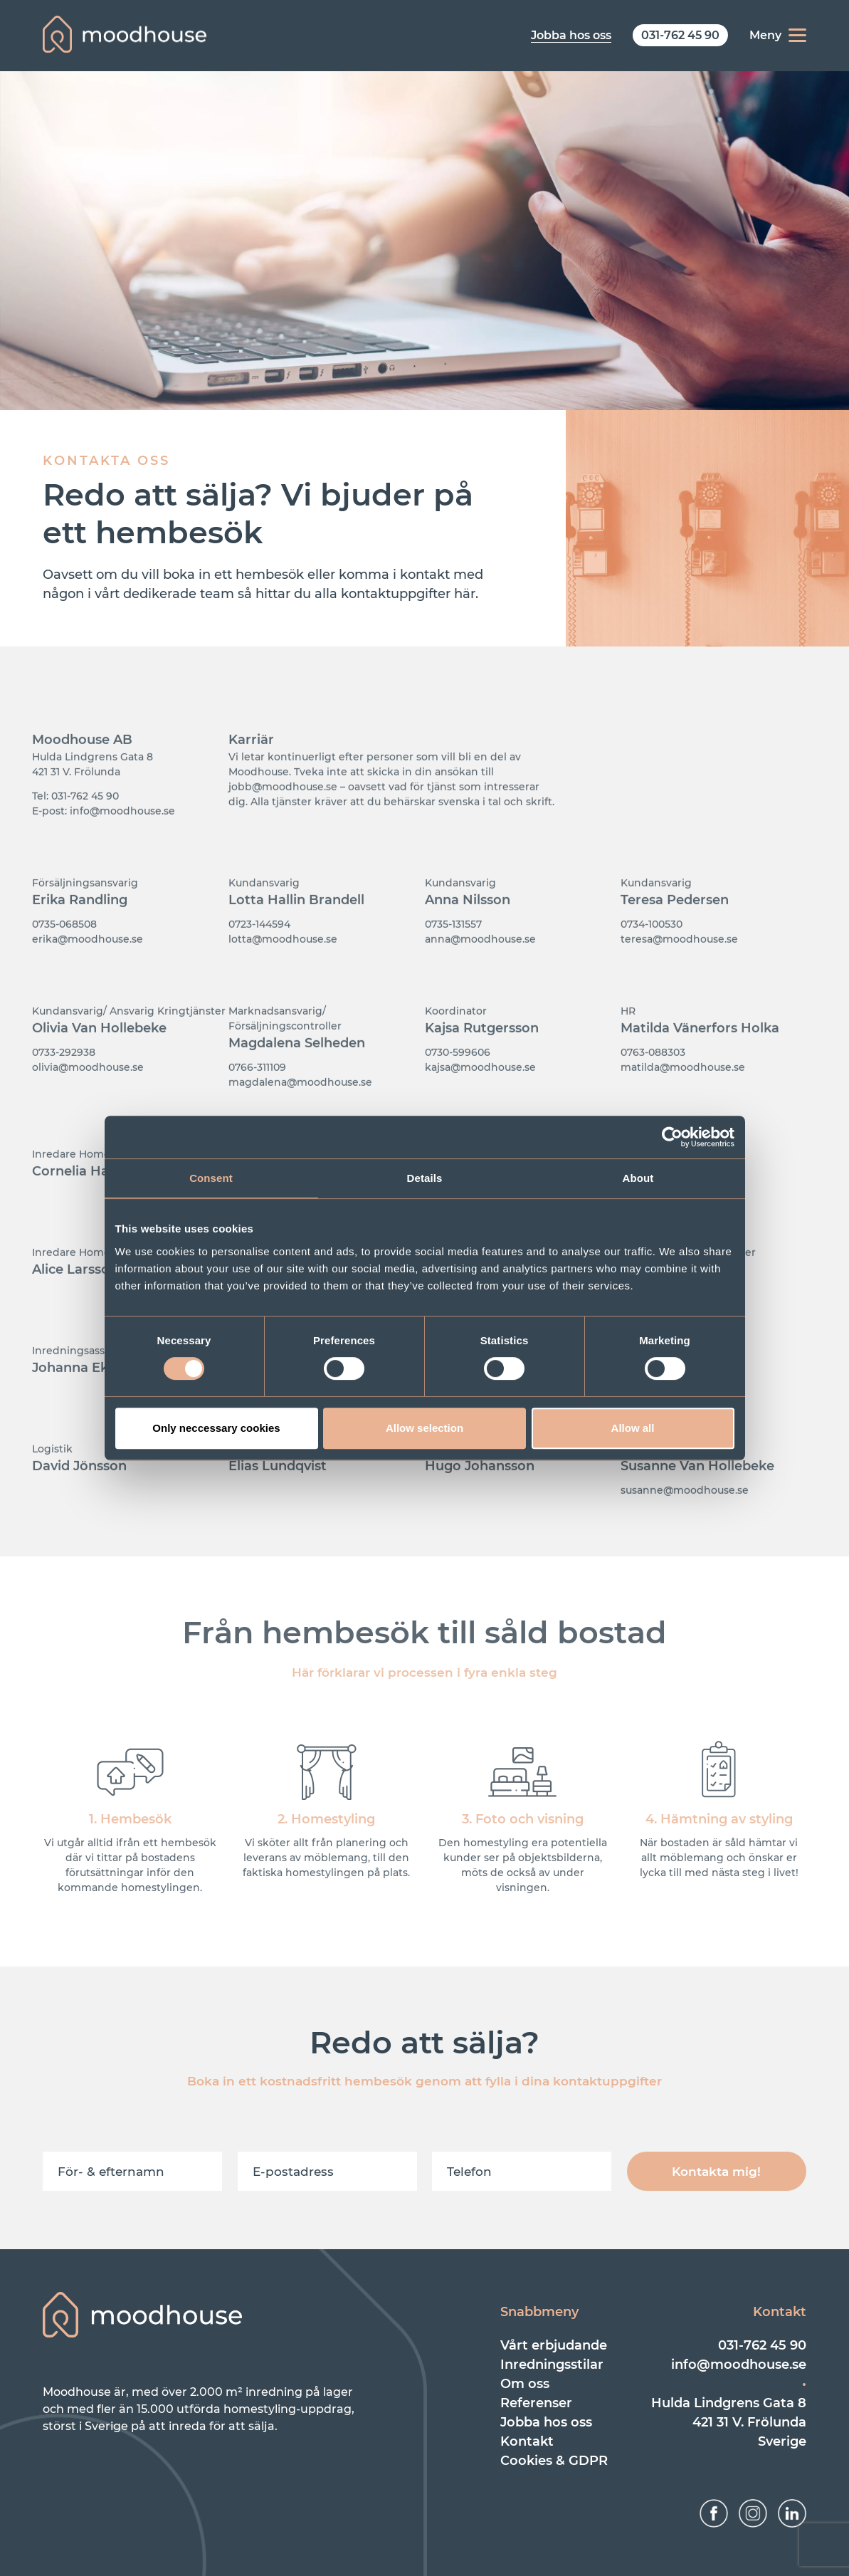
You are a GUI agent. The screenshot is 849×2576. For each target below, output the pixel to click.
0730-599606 (457, 1087)
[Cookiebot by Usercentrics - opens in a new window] (672, 1137)
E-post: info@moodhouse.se (103, 845)
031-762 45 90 (762, 2345)
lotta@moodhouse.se (282, 974)
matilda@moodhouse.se (683, 1102)
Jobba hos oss (546, 2422)
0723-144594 (259, 959)
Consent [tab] (211, 1178)
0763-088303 (653, 1087)
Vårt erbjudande (553, 2345)
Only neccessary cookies (216, 1428)
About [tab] (638, 1178)
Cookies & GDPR (554, 2460)
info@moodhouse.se (738, 2364)
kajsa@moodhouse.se (480, 1102)
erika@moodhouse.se (87, 974)
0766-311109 (257, 1102)
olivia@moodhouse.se (88, 1102)
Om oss (524, 2384)
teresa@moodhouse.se (679, 974)
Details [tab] (425, 1178)
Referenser (536, 2403)
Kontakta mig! (716, 2171)
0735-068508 (64, 959)
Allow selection (424, 1428)
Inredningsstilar (551, 2364)
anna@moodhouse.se (480, 974)
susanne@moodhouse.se (685, 1525)
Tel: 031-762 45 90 (75, 830)
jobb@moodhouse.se (282, 821)
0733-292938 (63, 1087)
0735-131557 (453, 959)
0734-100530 (651, 959)
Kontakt (527, 2441)
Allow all (633, 1428)
